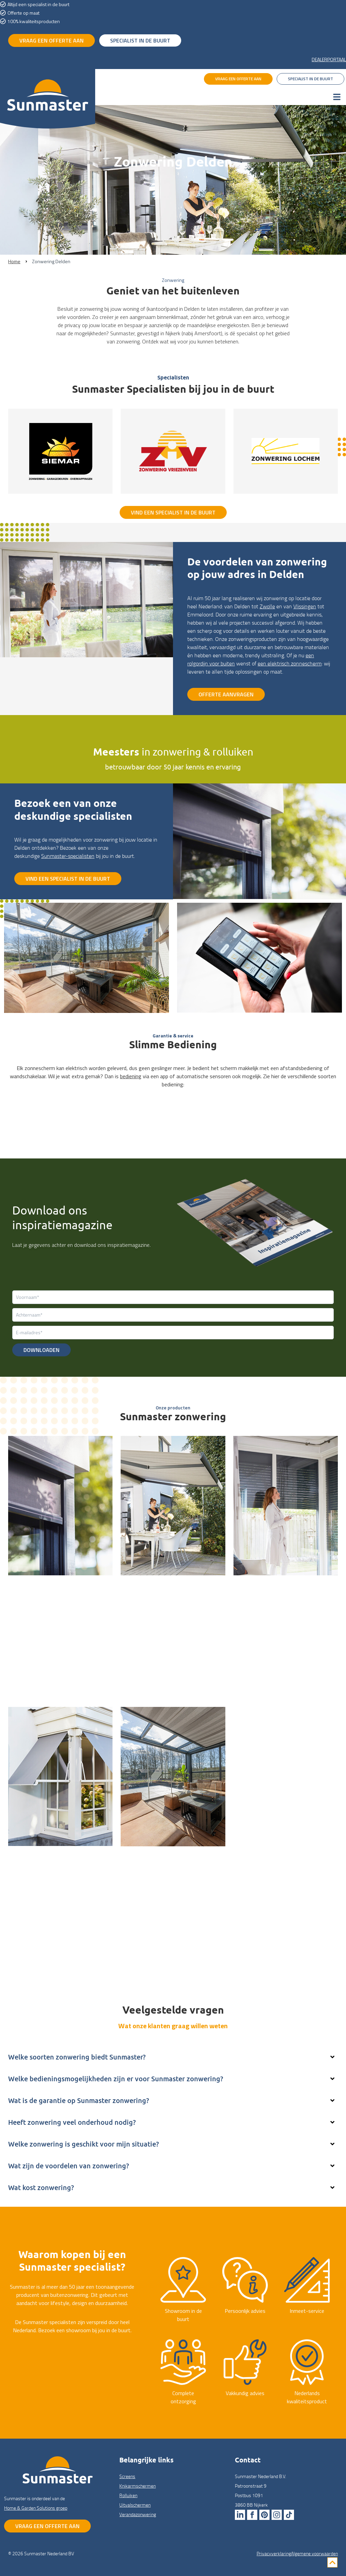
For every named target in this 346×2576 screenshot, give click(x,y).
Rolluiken (244, 1591)
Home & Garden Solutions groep (35, 2508)
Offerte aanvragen (226, 694)
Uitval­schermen (27, 1862)
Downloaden (41, 1350)
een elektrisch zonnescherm (290, 663)
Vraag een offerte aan (47, 2526)
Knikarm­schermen (143, 1591)
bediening (130, 1076)
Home (14, 261)
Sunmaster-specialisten (67, 856)
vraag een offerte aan (51, 40)
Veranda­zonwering (137, 2514)
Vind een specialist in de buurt (173, 512)
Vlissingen (304, 606)
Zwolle (267, 606)
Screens (18, 1591)
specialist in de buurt (140, 40)
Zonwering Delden (51, 261)
